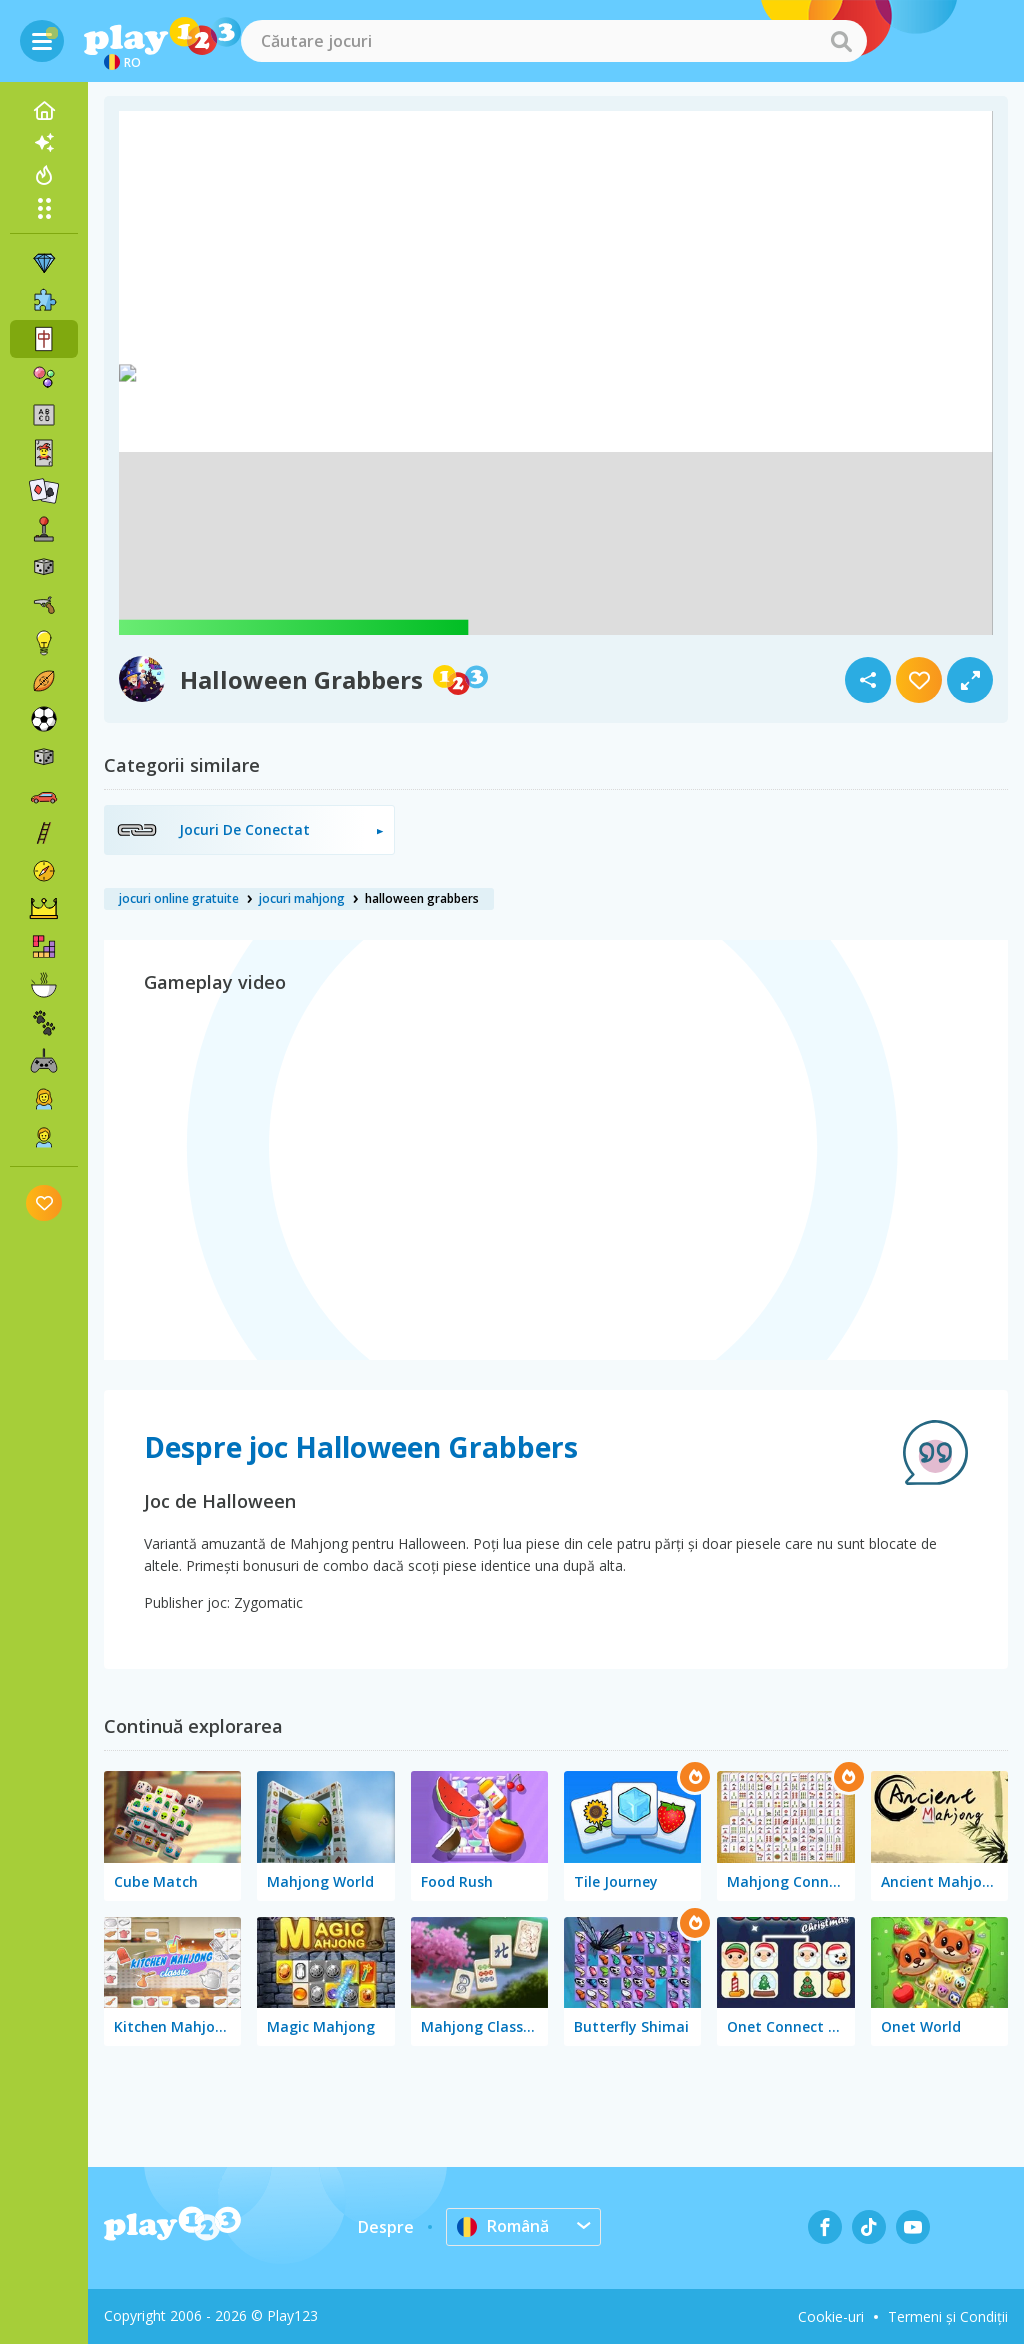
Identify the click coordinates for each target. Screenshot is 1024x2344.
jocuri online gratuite (179, 898)
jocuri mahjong (302, 898)
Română (503, 2226)
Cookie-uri (831, 2316)
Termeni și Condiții (948, 2316)
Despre (386, 2227)
